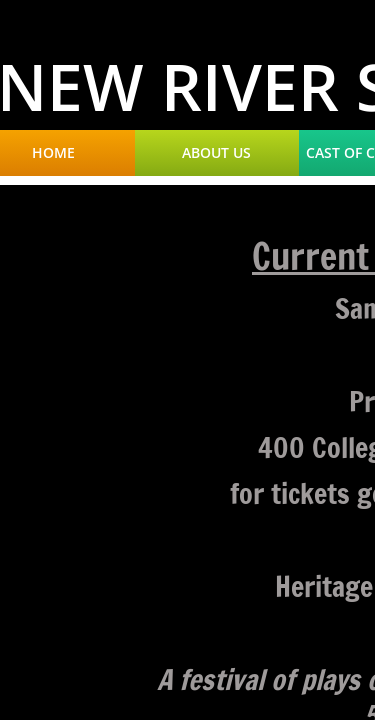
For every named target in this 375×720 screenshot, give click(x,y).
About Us (216, 153)
